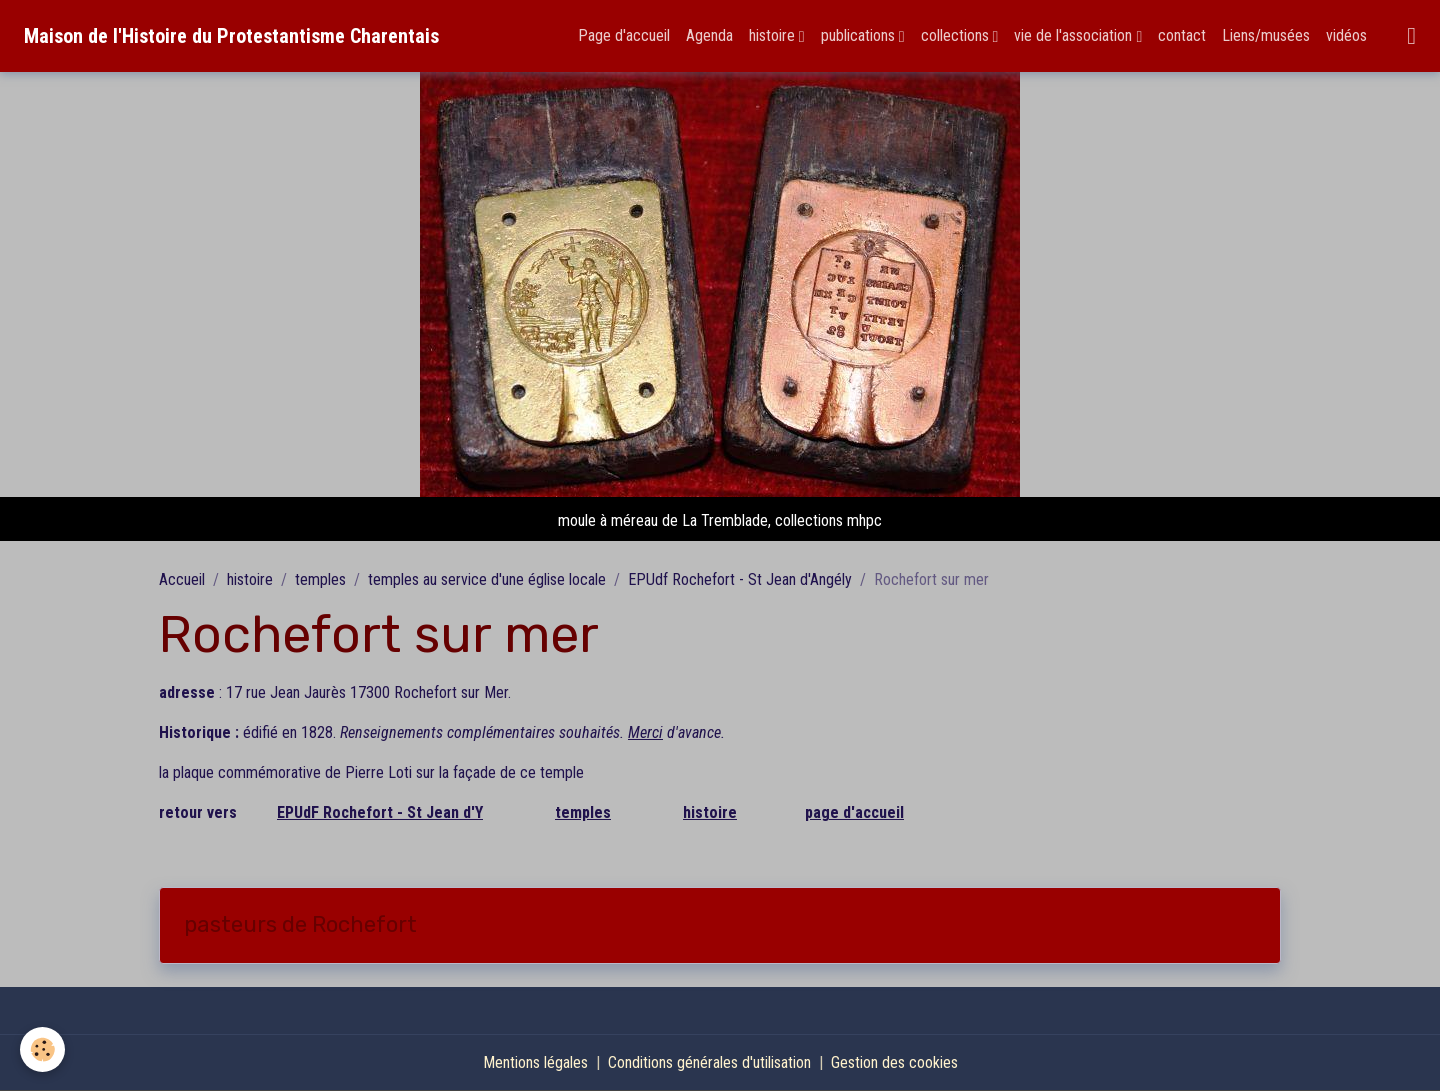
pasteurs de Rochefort (300, 925)
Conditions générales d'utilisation (709, 1062)
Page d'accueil (624, 35)
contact (1182, 35)
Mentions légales (535, 1062)
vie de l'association (1075, 35)
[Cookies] (42, 1049)
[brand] (231, 36)
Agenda (709, 35)
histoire (774, 35)
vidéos (1346, 35)
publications (860, 35)
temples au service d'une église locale (487, 579)
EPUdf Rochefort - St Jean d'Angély (740, 579)
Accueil (182, 579)
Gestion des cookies (894, 1062)
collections (957, 35)
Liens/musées (1266, 35)
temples (320, 579)
